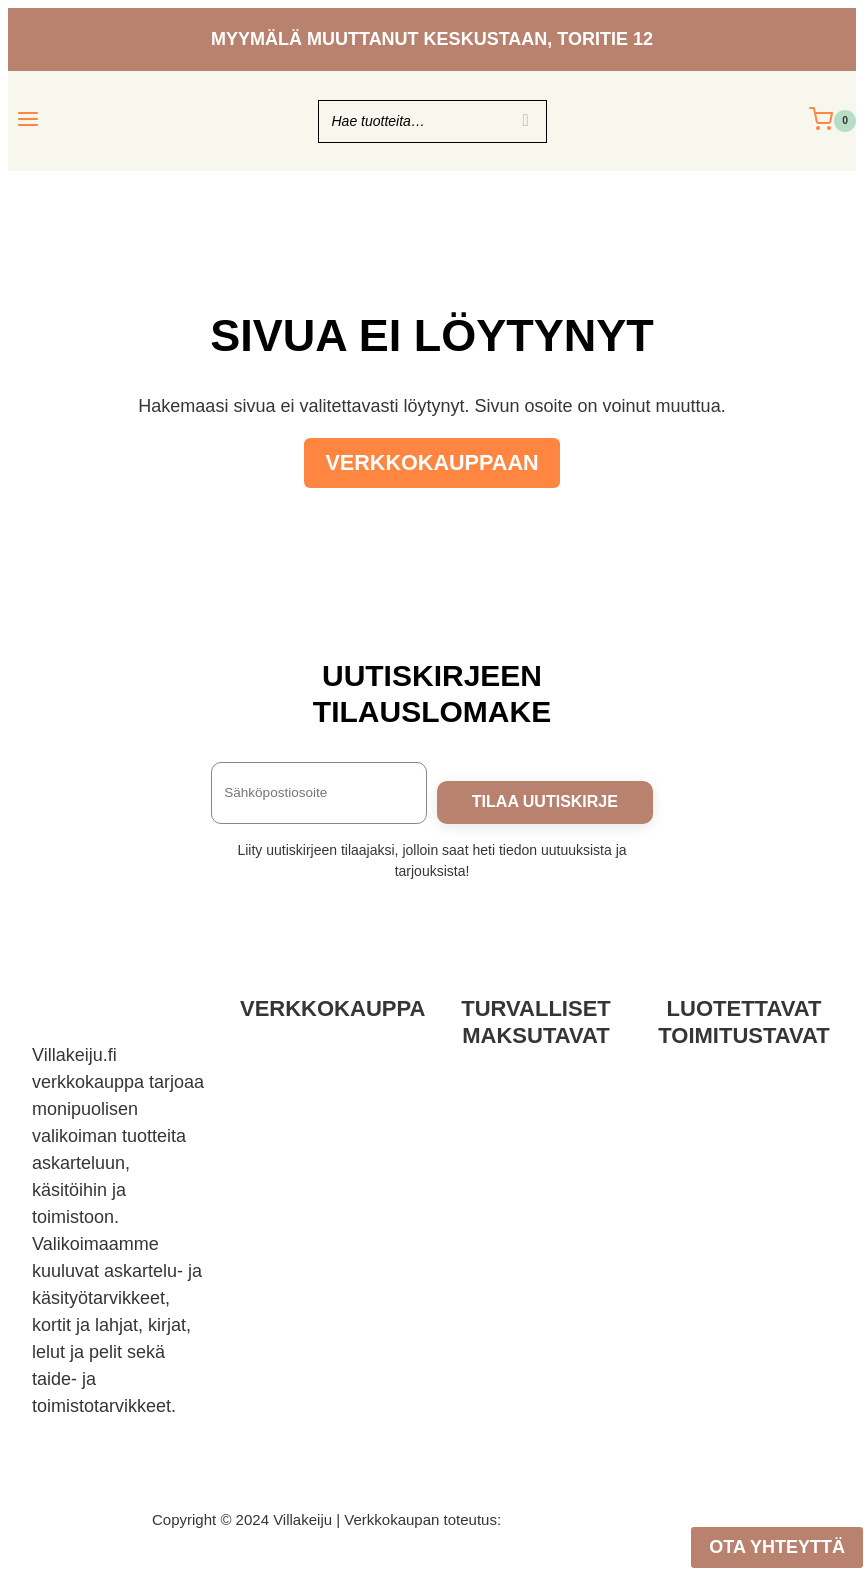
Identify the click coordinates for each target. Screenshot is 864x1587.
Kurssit (327, 1262)
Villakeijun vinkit (328, 1289)
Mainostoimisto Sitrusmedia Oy (608, 1519)
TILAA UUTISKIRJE (545, 801)
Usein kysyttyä (328, 1208)
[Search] (526, 121)
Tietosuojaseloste (327, 1127)
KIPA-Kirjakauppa (328, 1235)
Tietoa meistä (327, 1181)
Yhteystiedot (327, 1154)
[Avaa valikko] (28, 120)
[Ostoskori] (832, 121)
